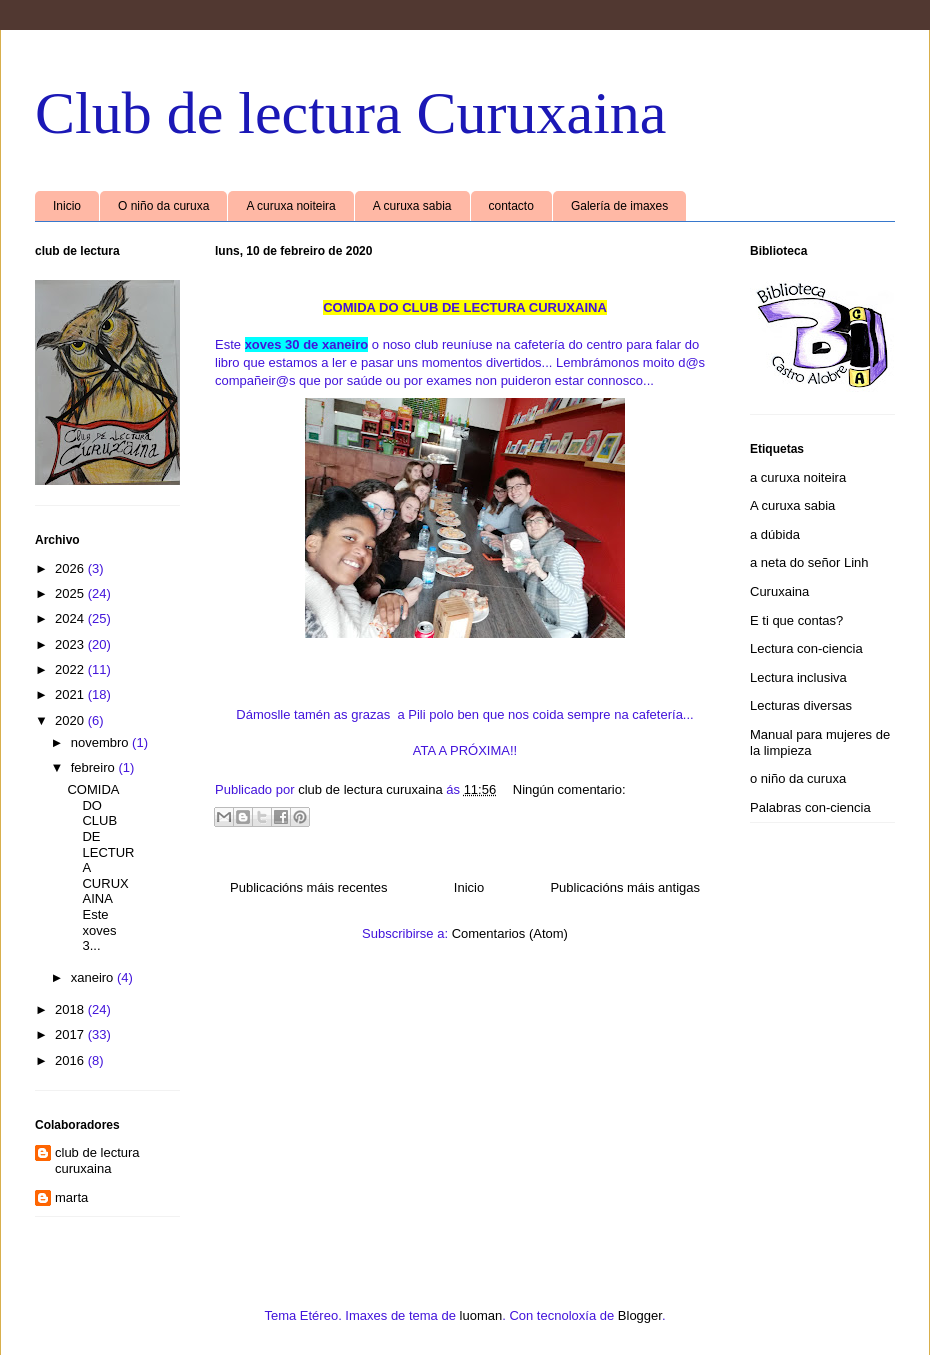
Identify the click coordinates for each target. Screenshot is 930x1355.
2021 (71, 694)
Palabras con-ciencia (810, 807)
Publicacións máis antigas (625, 887)
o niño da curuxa (798, 778)
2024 (71, 618)
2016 (71, 1060)
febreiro (95, 767)
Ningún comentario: (569, 789)
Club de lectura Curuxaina (350, 113)
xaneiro (94, 977)
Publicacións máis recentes (309, 887)
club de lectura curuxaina (97, 1160)
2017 (71, 1034)
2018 (71, 1009)
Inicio (67, 206)
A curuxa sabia (412, 206)
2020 (71, 720)
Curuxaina (779, 591)
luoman (481, 1315)
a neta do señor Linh (809, 562)
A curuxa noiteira (290, 206)
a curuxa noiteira (798, 477)
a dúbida (775, 534)
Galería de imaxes (619, 206)
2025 (71, 593)
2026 (71, 568)
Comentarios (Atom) (510, 933)
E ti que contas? (796, 620)
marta (71, 1197)
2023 (71, 644)
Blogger (640, 1315)
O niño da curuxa (163, 206)
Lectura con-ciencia (806, 648)
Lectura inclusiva (798, 677)
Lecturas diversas (801, 705)
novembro (101, 742)
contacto (511, 206)
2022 (71, 669)
